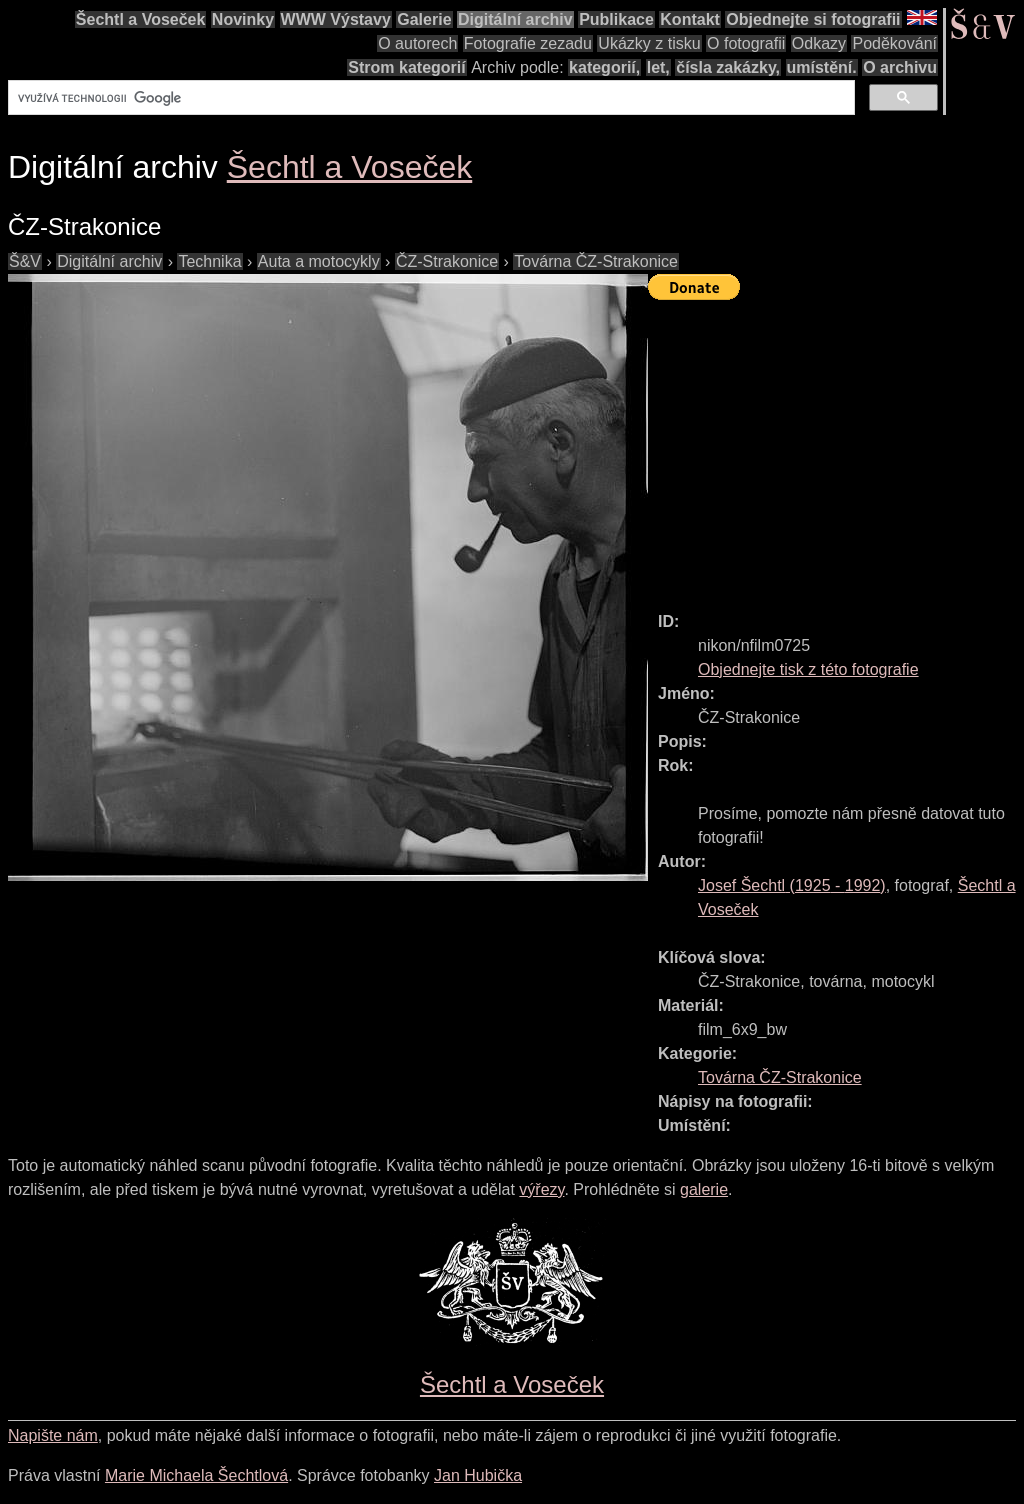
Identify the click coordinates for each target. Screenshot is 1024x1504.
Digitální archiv (515, 19)
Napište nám (53, 1435)
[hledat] (429, 98)
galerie (704, 1189)
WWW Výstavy (336, 19)
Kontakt (690, 19)
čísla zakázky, (728, 67)
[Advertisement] (836, 447)
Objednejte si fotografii (813, 19)
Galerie (424, 19)
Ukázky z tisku (649, 43)
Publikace (616, 19)
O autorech (417, 43)
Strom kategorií (406, 67)
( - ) (792, 885)
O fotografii (746, 43)
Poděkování (894, 43)
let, (658, 67)
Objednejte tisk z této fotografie (808, 669)
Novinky (243, 19)
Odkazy (819, 43)
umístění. (822, 67)
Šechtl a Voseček (141, 19)
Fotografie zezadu (528, 43)
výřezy (541, 1189)
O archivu (900, 67)
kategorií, (604, 67)
